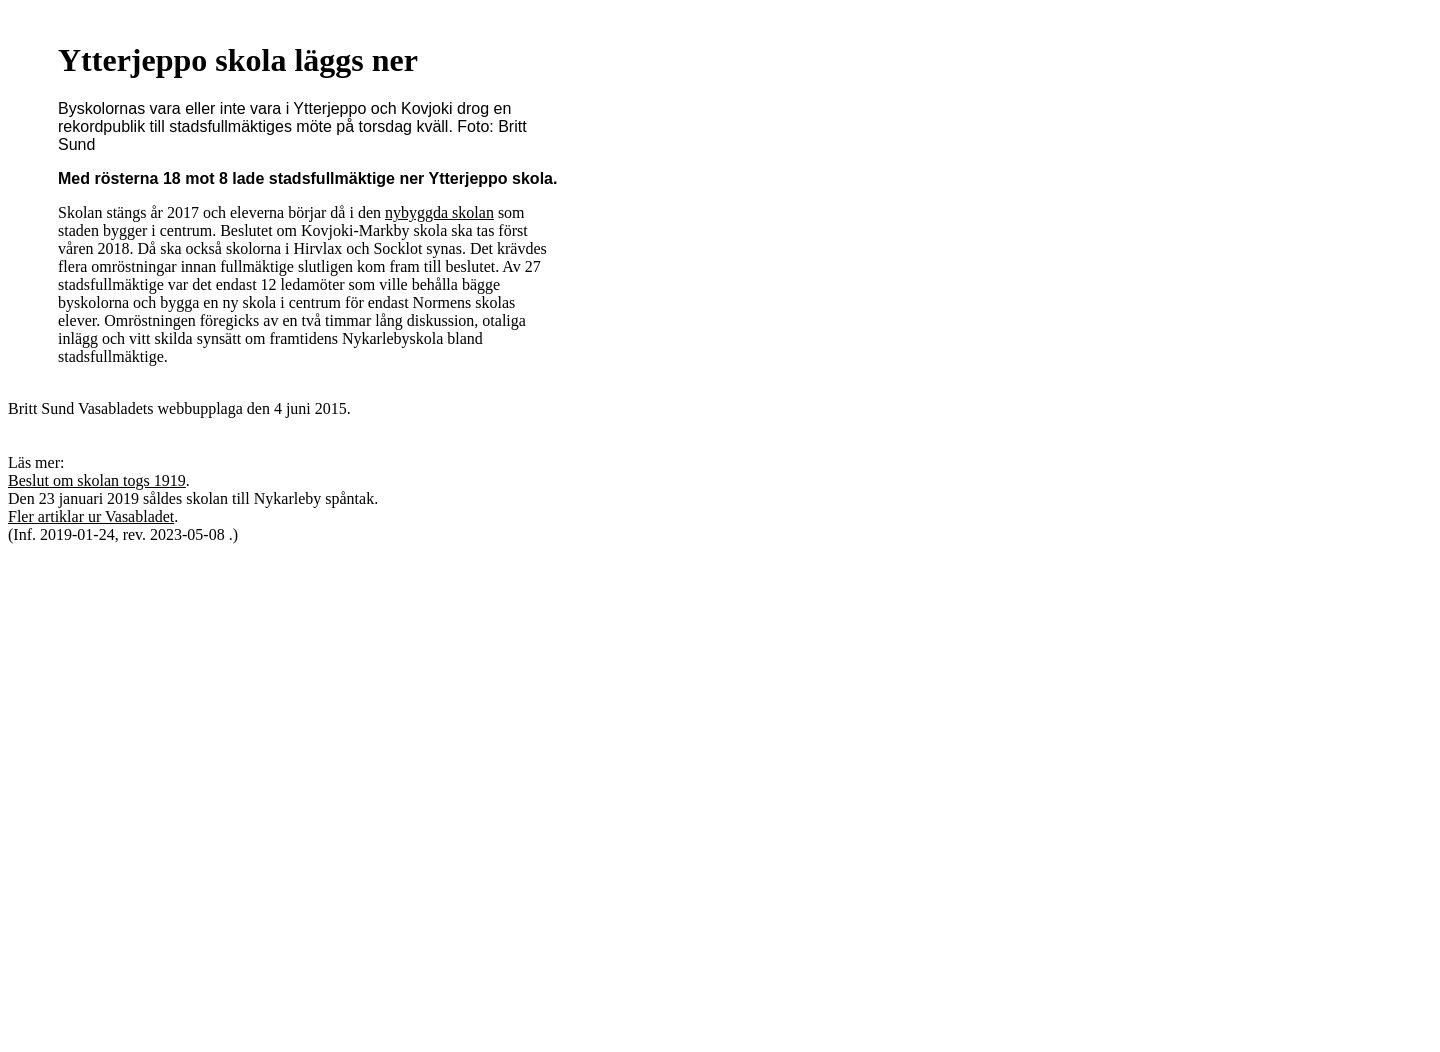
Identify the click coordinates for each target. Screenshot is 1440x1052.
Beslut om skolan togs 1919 (97, 480)
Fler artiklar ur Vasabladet (91, 516)
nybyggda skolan (439, 212)
